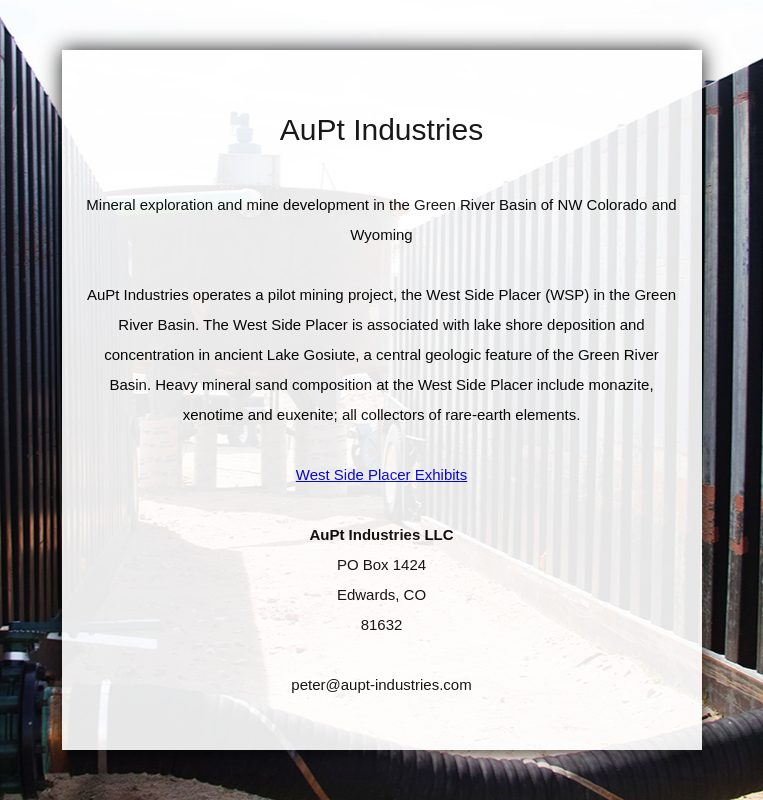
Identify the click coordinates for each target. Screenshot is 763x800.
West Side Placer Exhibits (381, 474)
